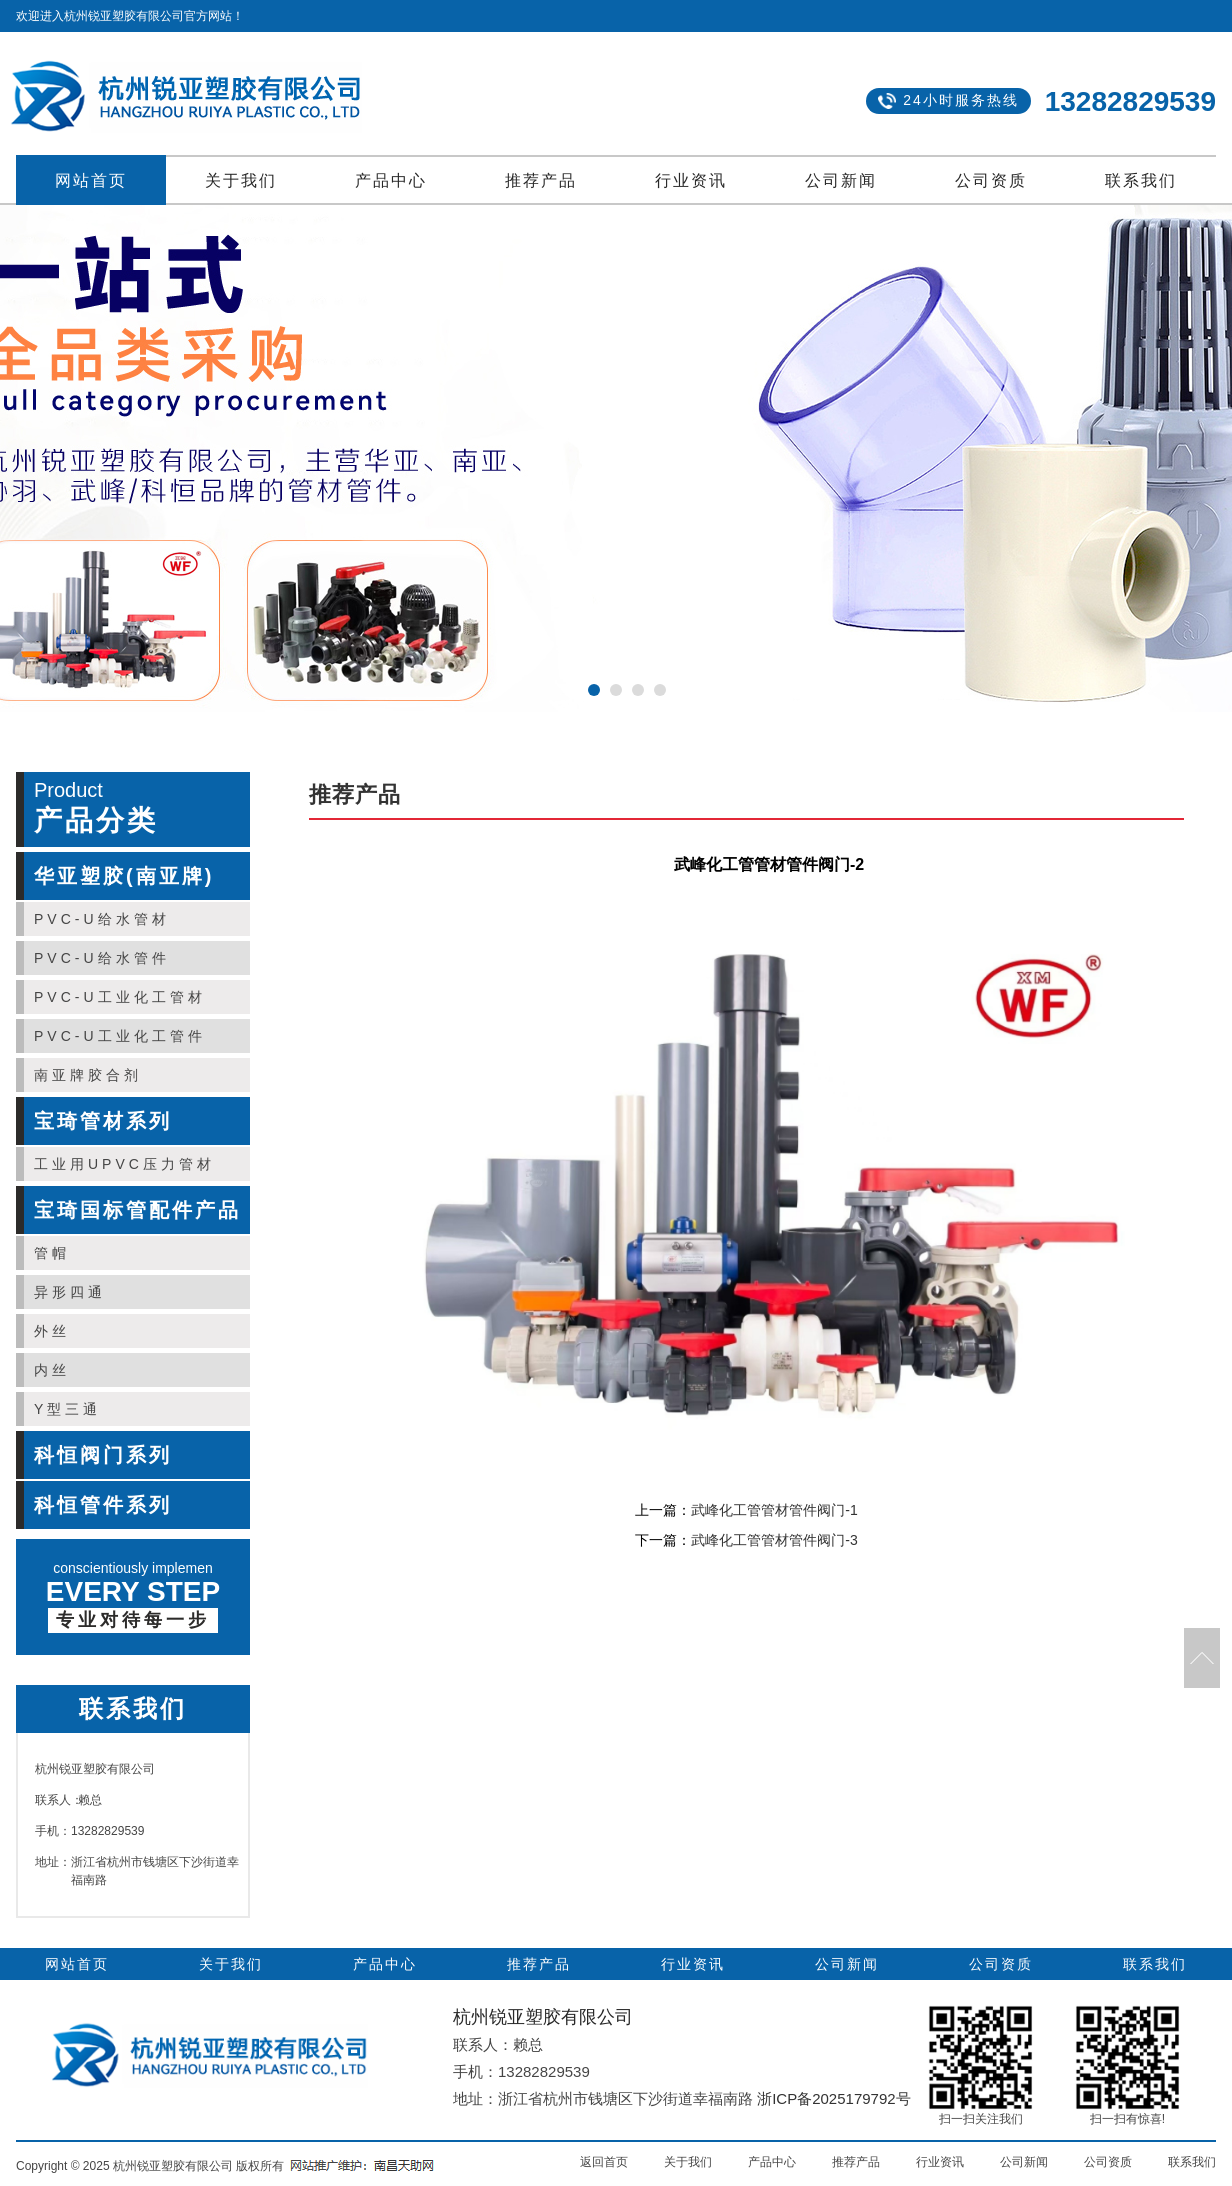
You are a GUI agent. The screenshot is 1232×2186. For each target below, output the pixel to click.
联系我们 (1141, 180)
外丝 (52, 1331)
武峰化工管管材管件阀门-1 (774, 1510)
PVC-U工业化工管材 (120, 997)
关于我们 (241, 180)
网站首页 (91, 180)
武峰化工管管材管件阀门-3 (774, 1540)
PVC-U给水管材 (102, 919)
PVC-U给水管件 (102, 958)
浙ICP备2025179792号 (833, 2098)
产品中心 (391, 180)
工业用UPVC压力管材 (124, 1164)
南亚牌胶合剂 (88, 1075)
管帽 (52, 1253)
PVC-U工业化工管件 (120, 1036)
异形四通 (70, 1292)
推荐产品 (541, 180)
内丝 (52, 1370)
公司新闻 (841, 180)
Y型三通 (67, 1409)
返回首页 (604, 2162)
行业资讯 (691, 180)
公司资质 (991, 180)
